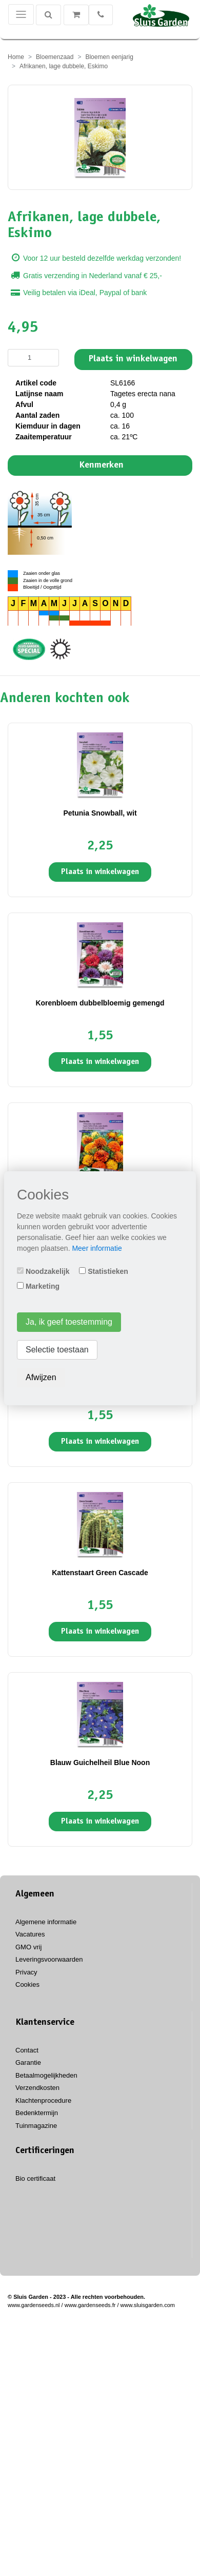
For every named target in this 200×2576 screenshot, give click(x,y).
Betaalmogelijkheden (46, 2075)
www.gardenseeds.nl (34, 2305)
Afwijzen (41, 1377)
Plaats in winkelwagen (133, 359)
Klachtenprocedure (43, 2100)
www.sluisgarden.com (148, 2305)
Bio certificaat (35, 2178)
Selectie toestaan (57, 1349)
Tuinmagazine (36, 2125)
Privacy (26, 1972)
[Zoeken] (48, 15)
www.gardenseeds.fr (90, 2305)
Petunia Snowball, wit (99, 813)
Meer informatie (97, 1248)
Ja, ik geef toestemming (69, 1322)
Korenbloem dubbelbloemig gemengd (99, 1003)
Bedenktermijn (36, 2113)
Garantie (28, 2062)
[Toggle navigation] (21, 14)
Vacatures (30, 1934)
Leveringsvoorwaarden (49, 1959)
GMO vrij (28, 1947)
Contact (26, 2050)
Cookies (27, 1984)
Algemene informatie (45, 1922)
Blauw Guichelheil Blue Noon (100, 1762)
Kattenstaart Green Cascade (100, 1572)
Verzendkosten (37, 2087)
